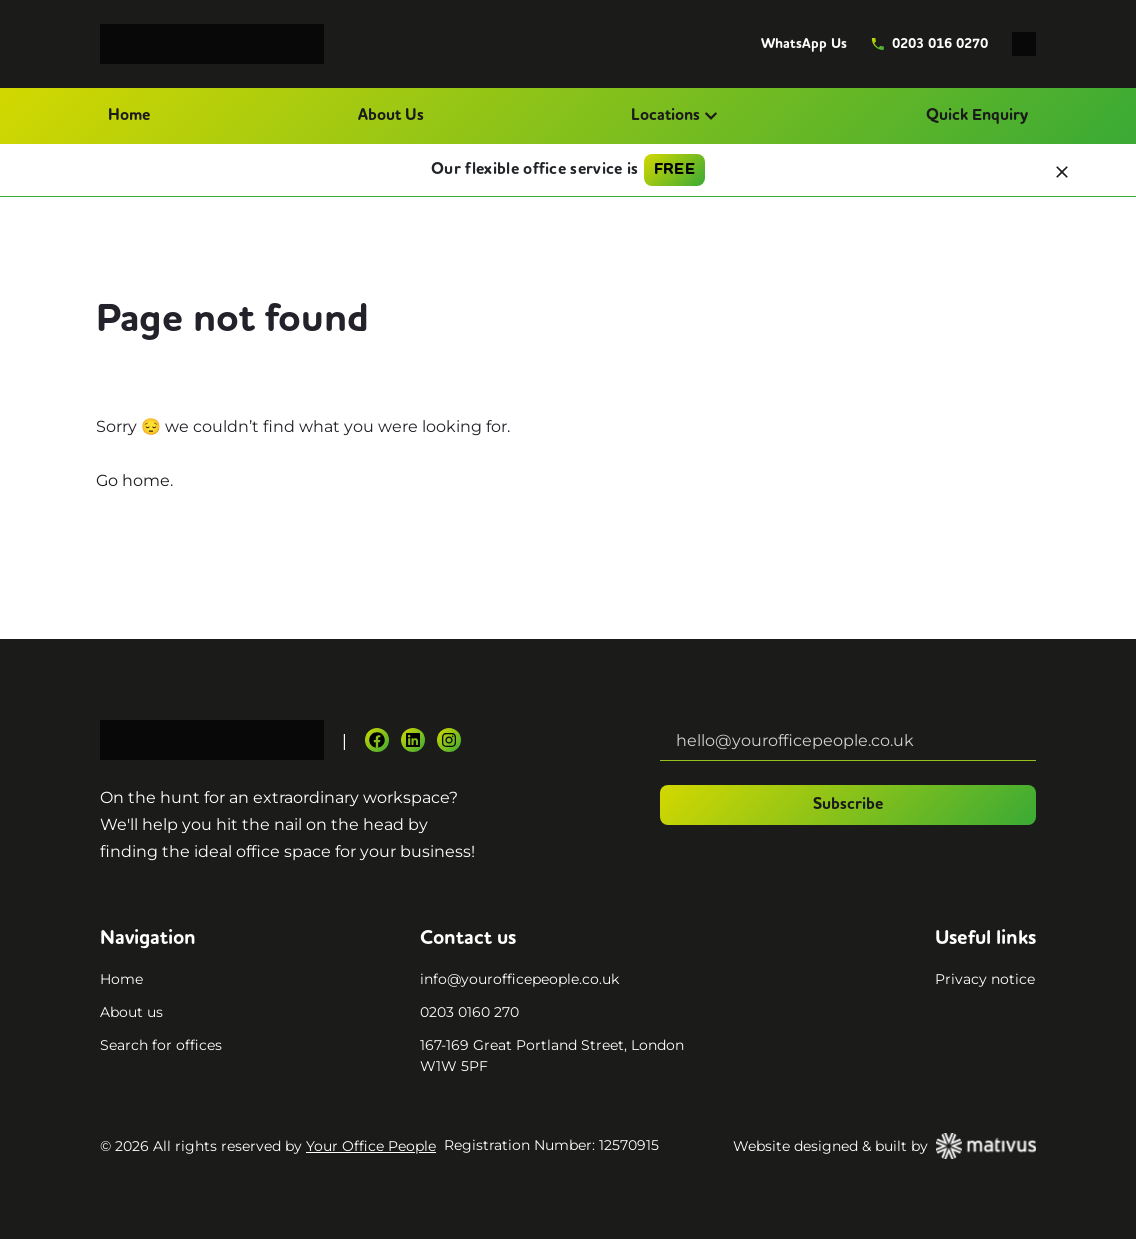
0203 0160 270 (469, 1012)
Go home (133, 480)
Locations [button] (674, 116)
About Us (391, 116)
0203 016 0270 (929, 44)
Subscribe (848, 805)
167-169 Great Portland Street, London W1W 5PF (552, 1055)
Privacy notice (985, 979)
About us (131, 1012)
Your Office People (371, 1146)
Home (129, 116)
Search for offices (161, 1045)
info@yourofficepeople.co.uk (519, 979)
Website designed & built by (884, 1146)
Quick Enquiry (977, 116)
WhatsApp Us (804, 44)
